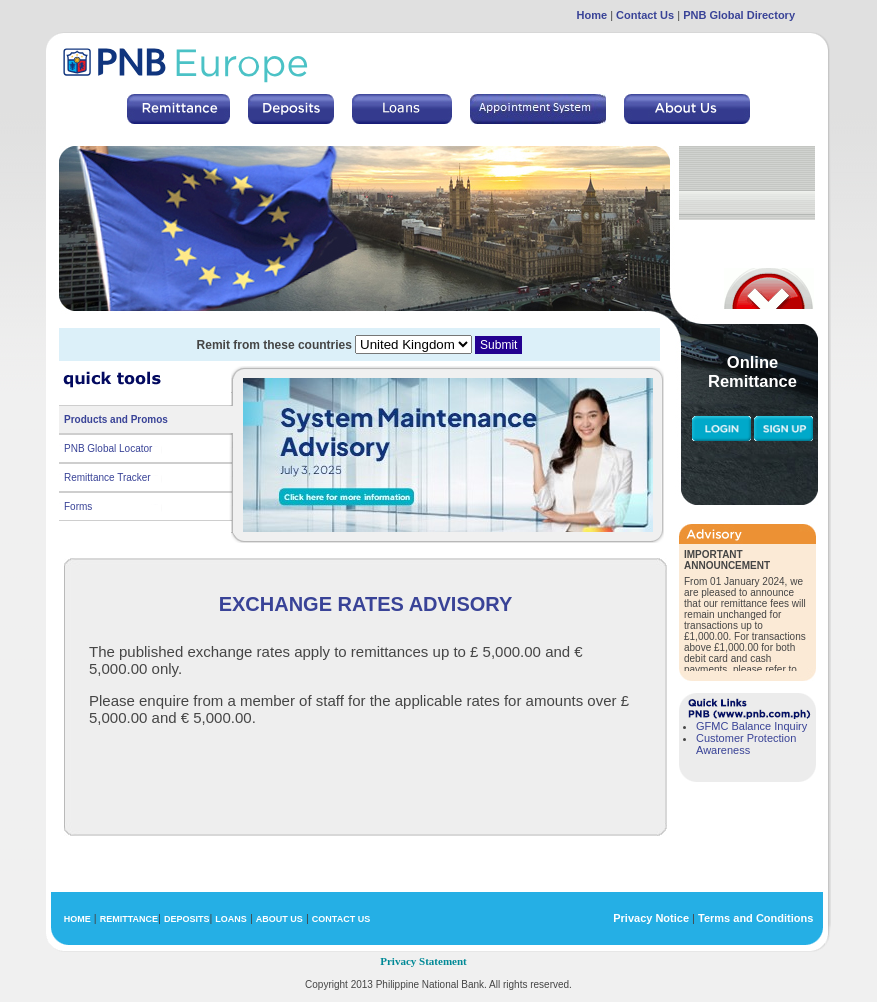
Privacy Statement (423, 961)
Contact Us (645, 15)
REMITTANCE (129, 919)
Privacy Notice (651, 918)
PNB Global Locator (108, 448)
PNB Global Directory (739, 15)
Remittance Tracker (107, 477)
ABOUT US (279, 919)
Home (592, 15)
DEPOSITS (187, 919)
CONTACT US (341, 919)
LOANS (231, 919)
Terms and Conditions (755, 918)
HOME (77, 919)
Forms (78, 506)
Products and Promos (116, 419)
